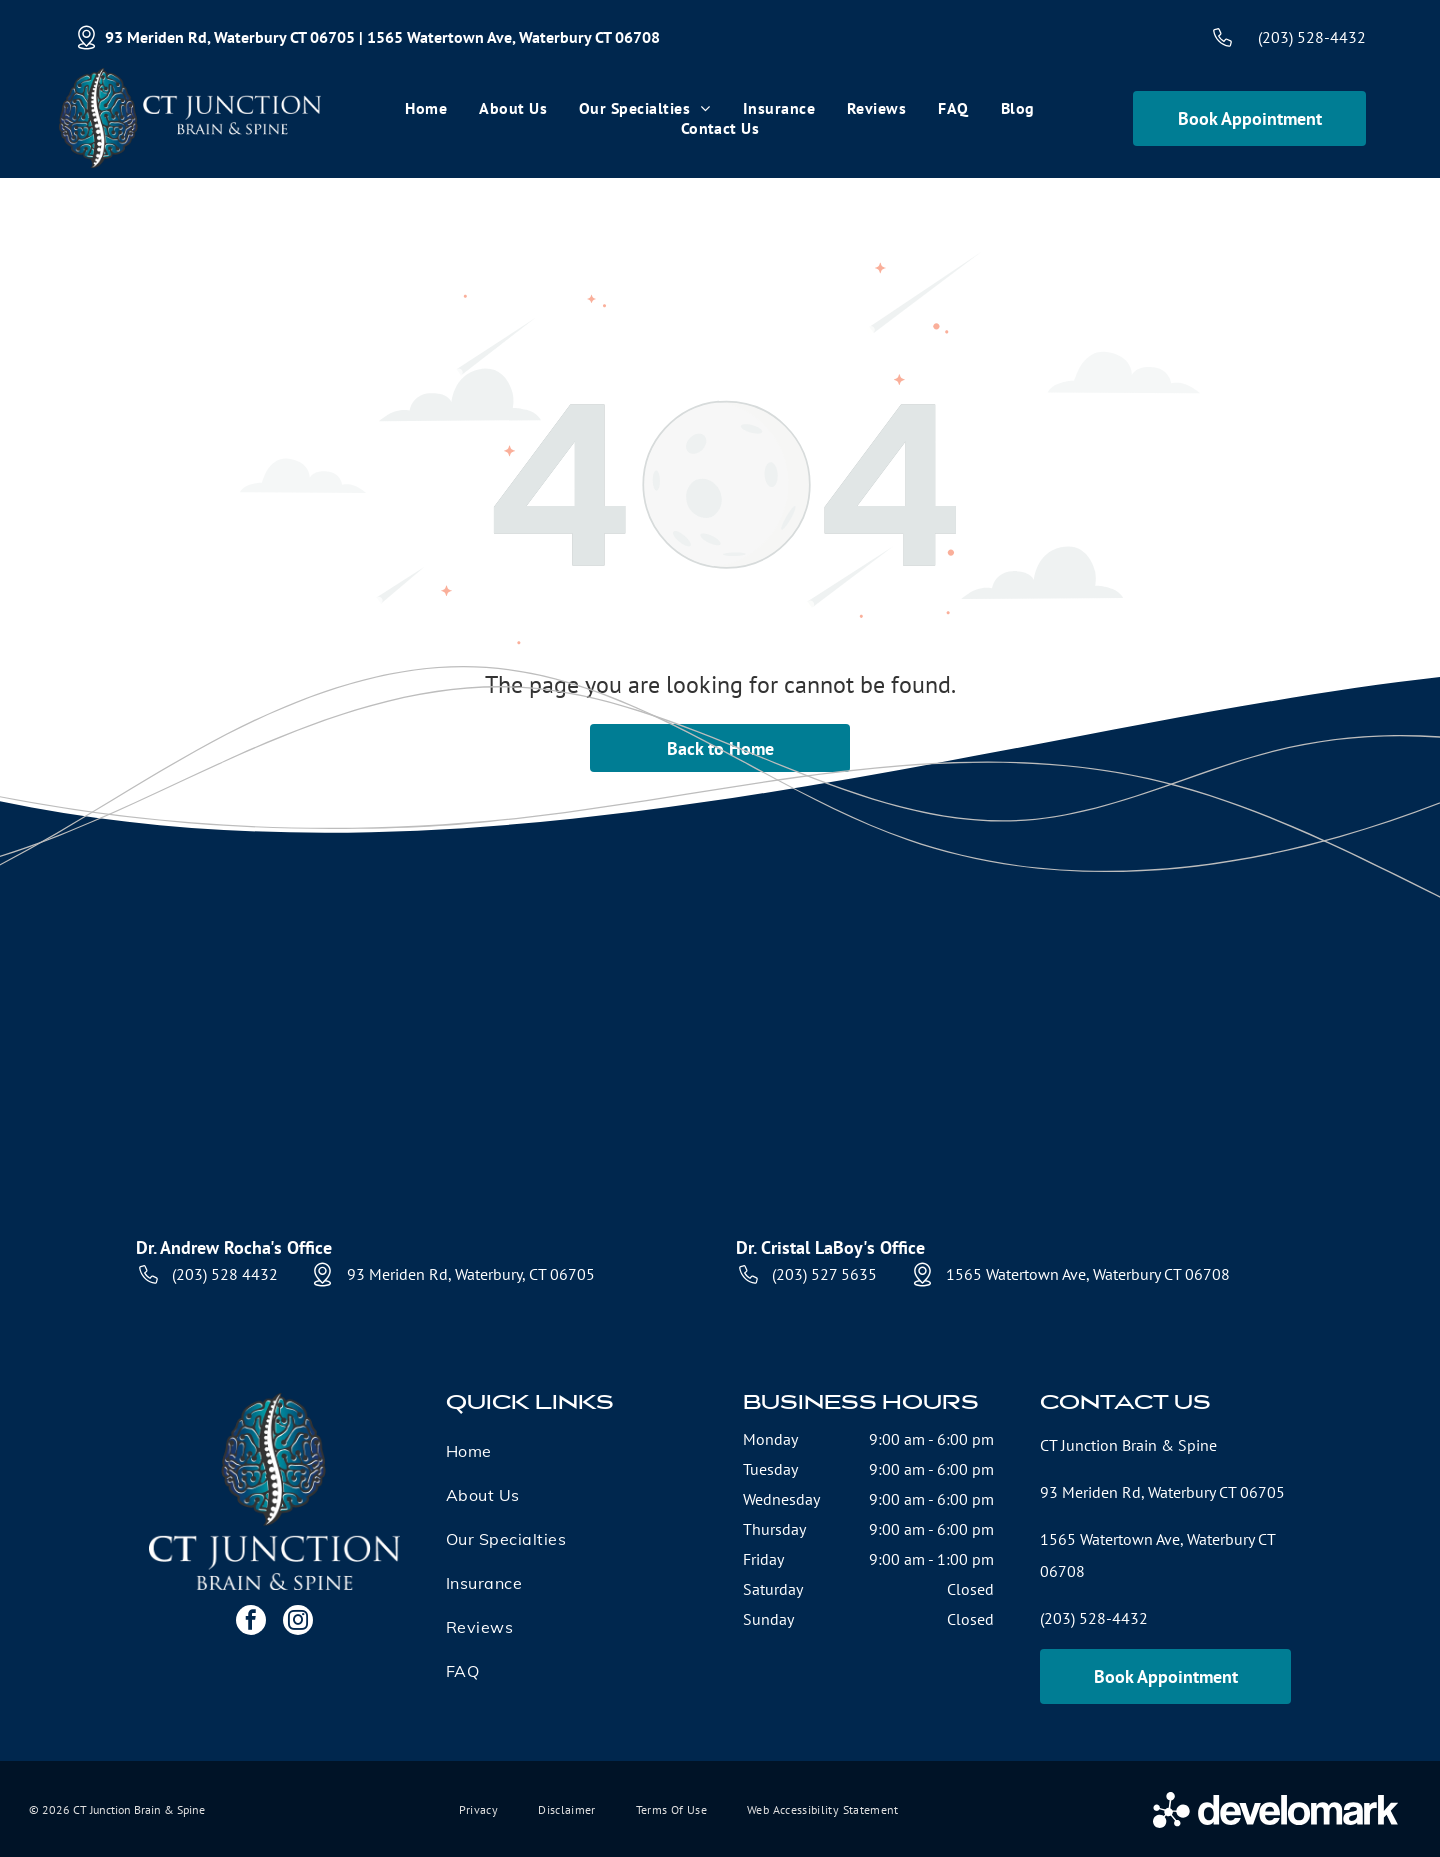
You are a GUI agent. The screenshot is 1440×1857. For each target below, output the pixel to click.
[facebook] (251, 1622)
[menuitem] (426, 108)
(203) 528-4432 (1312, 37)
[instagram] (298, 1622)
